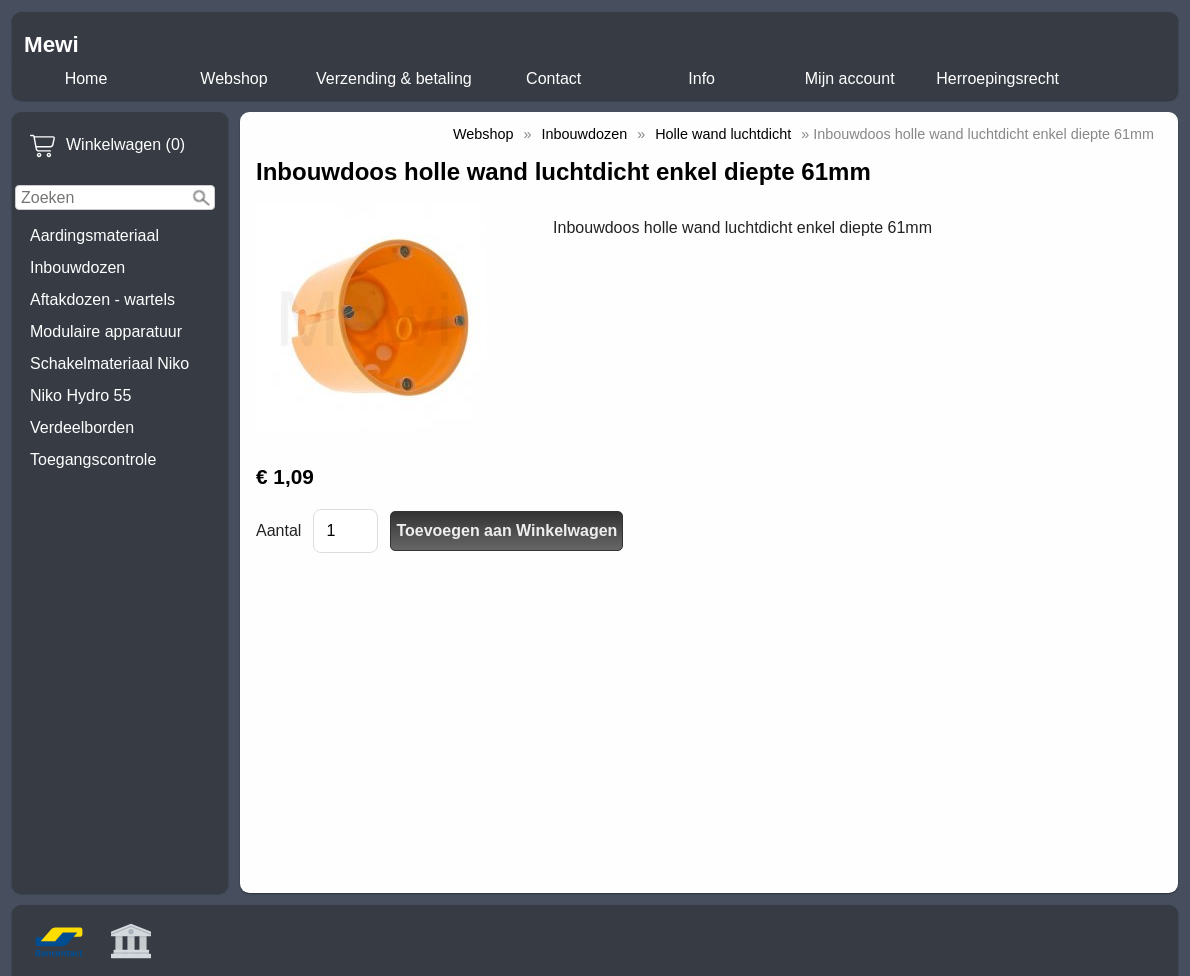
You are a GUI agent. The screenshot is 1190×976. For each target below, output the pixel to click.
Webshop (233, 78)
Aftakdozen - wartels (102, 299)
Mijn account (850, 78)
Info (701, 78)
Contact (553, 78)
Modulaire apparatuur (106, 331)
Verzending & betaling (394, 78)
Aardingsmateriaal (94, 235)
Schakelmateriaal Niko (109, 363)
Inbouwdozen (77, 267)
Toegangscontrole (93, 459)
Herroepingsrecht (997, 78)
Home (86, 78)
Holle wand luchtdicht (723, 134)
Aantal (278, 530)
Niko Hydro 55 (80, 395)
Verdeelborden (82, 427)
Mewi (51, 44)
